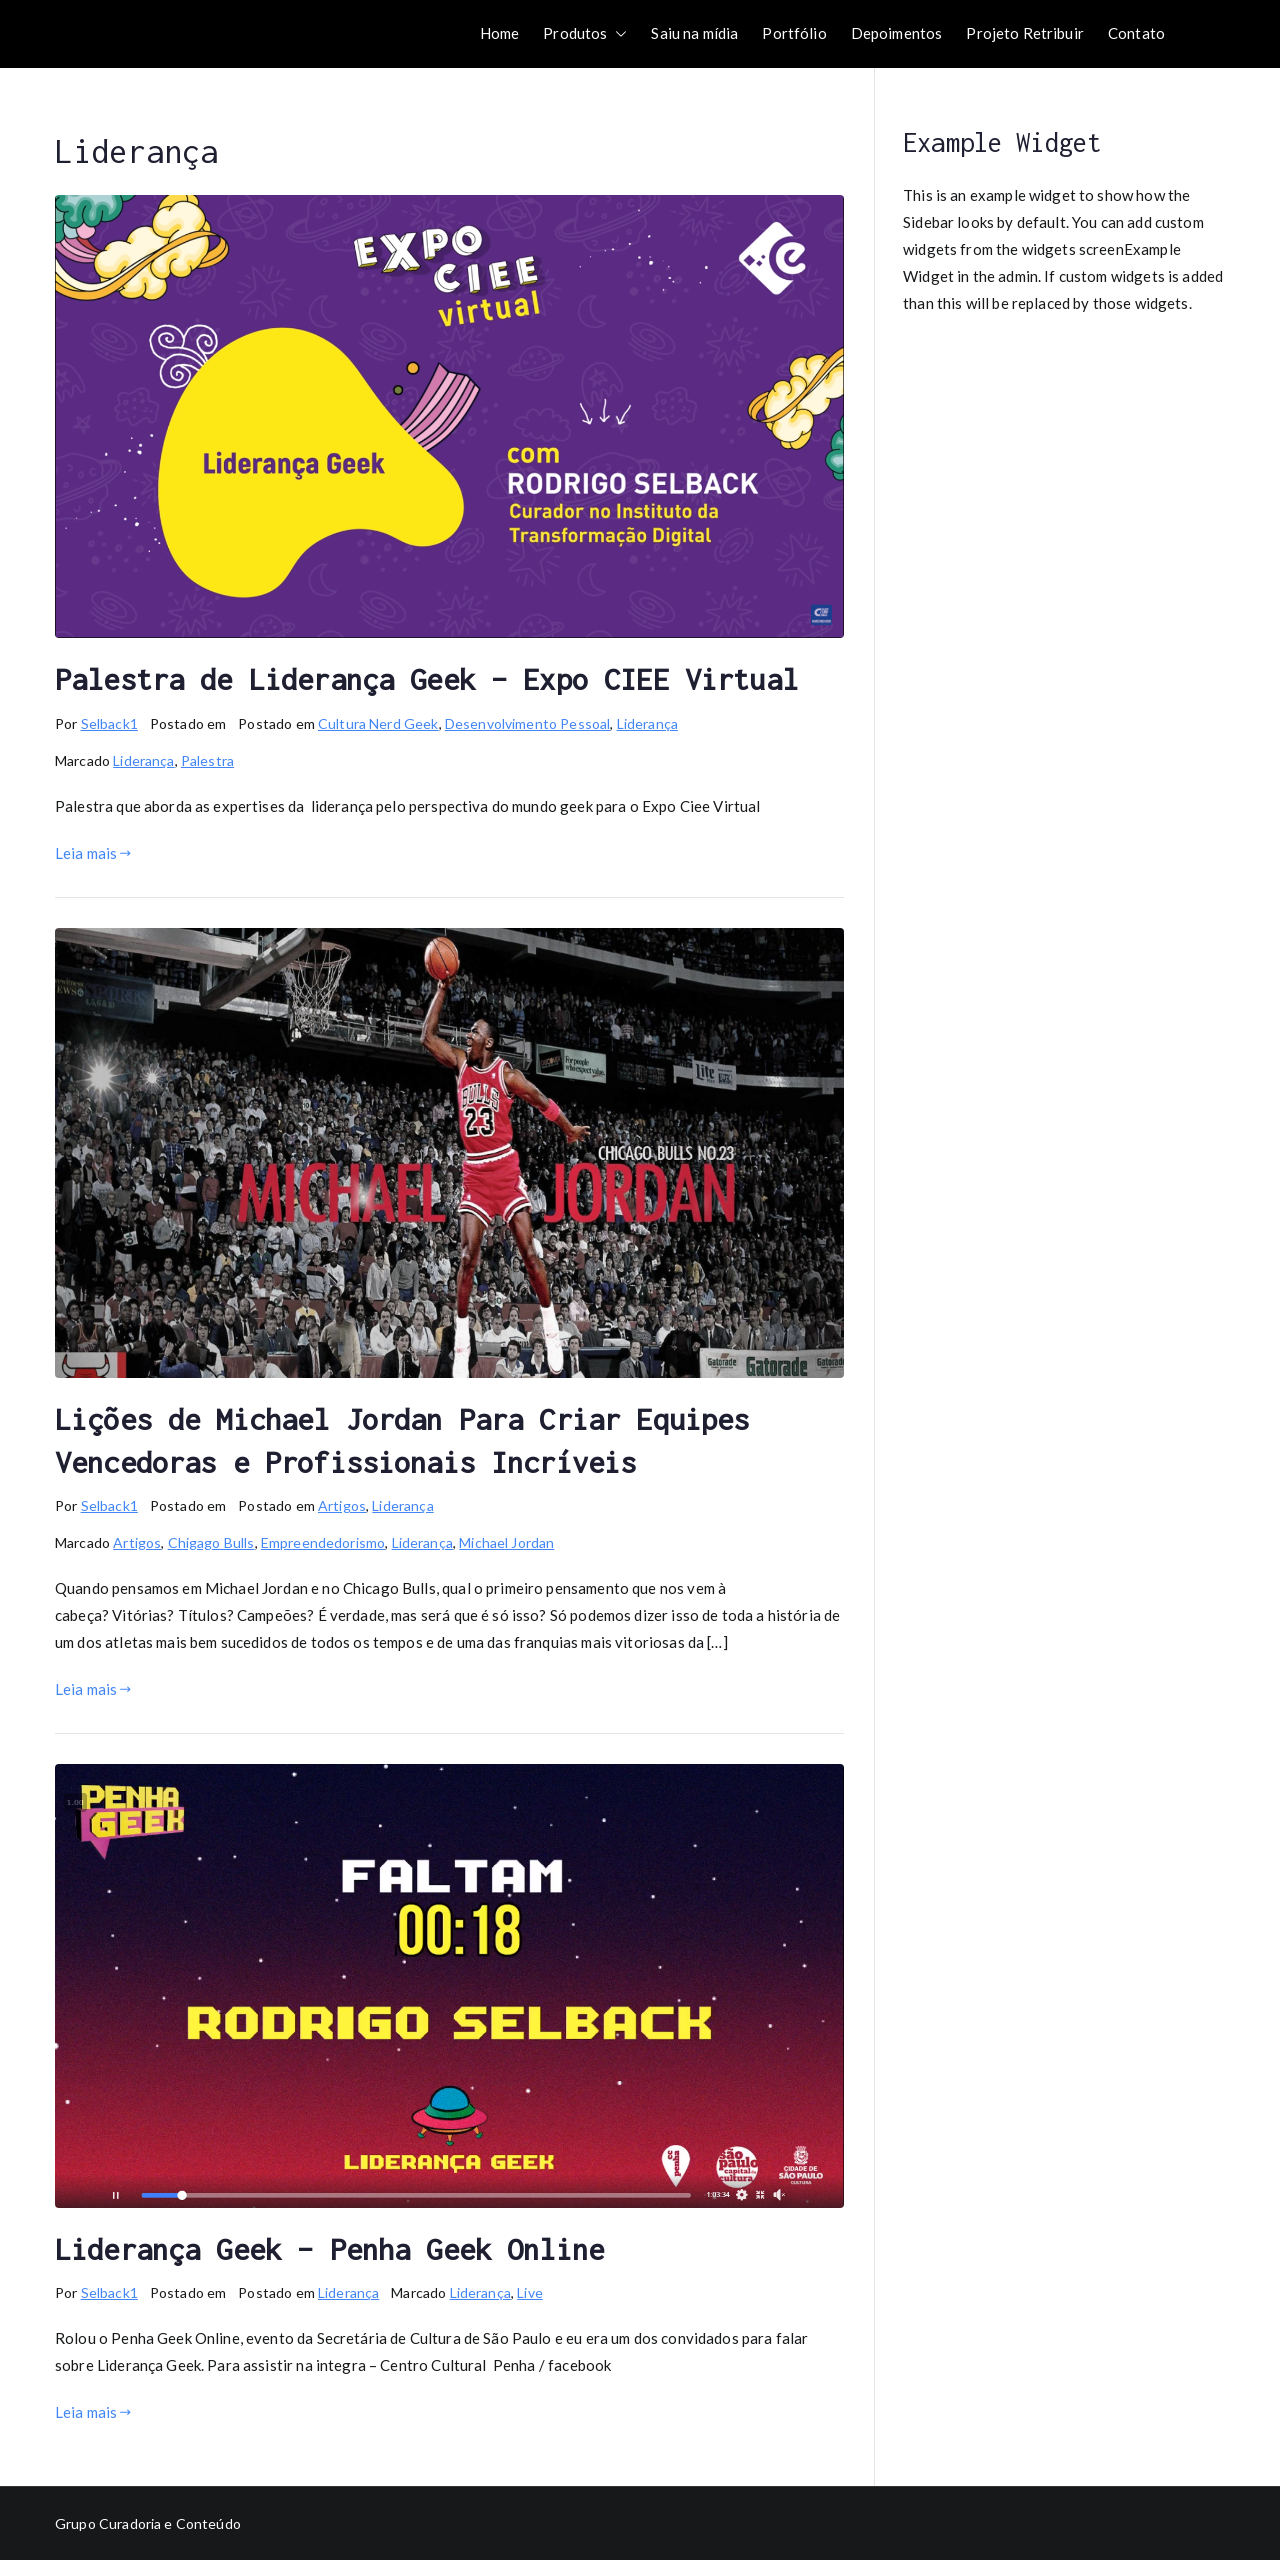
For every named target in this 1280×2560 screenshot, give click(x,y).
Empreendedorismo (323, 1542)
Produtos (585, 33)
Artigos (342, 1505)
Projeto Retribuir (1025, 33)
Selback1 (109, 723)
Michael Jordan (506, 1542)
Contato (1136, 33)
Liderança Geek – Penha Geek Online (329, 2249)
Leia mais (93, 853)
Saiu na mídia (694, 33)
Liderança (647, 723)
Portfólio (794, 33)
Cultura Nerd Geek (378, 723)
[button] (617, 33)
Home (500, 33)
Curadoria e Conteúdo (170, 2523)
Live (530, 2292)
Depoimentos (897, 33)
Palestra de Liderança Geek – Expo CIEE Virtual (426, 679)
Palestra (207, 760)
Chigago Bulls (211, 1542)
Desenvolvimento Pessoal (527, 723)
